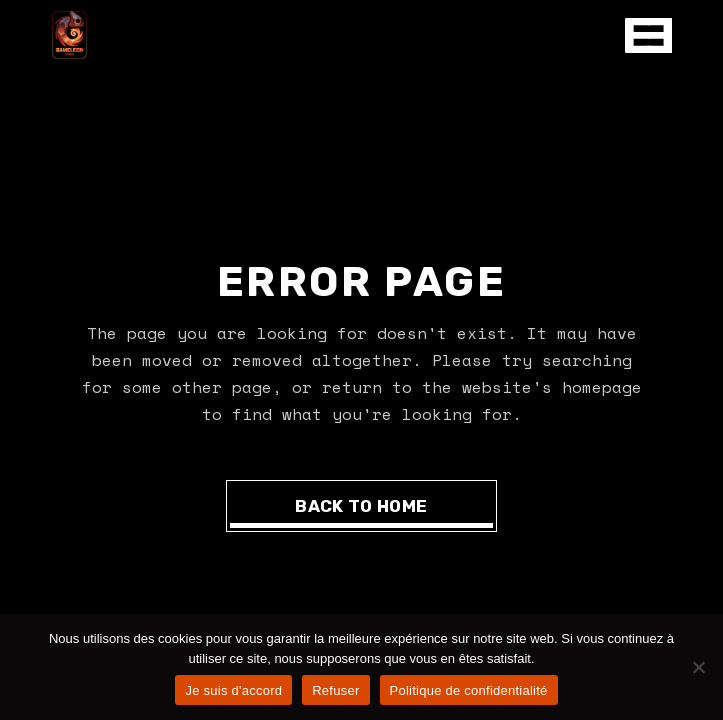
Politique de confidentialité (469, 690)
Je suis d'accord (233, 690)
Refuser (335, 690)
